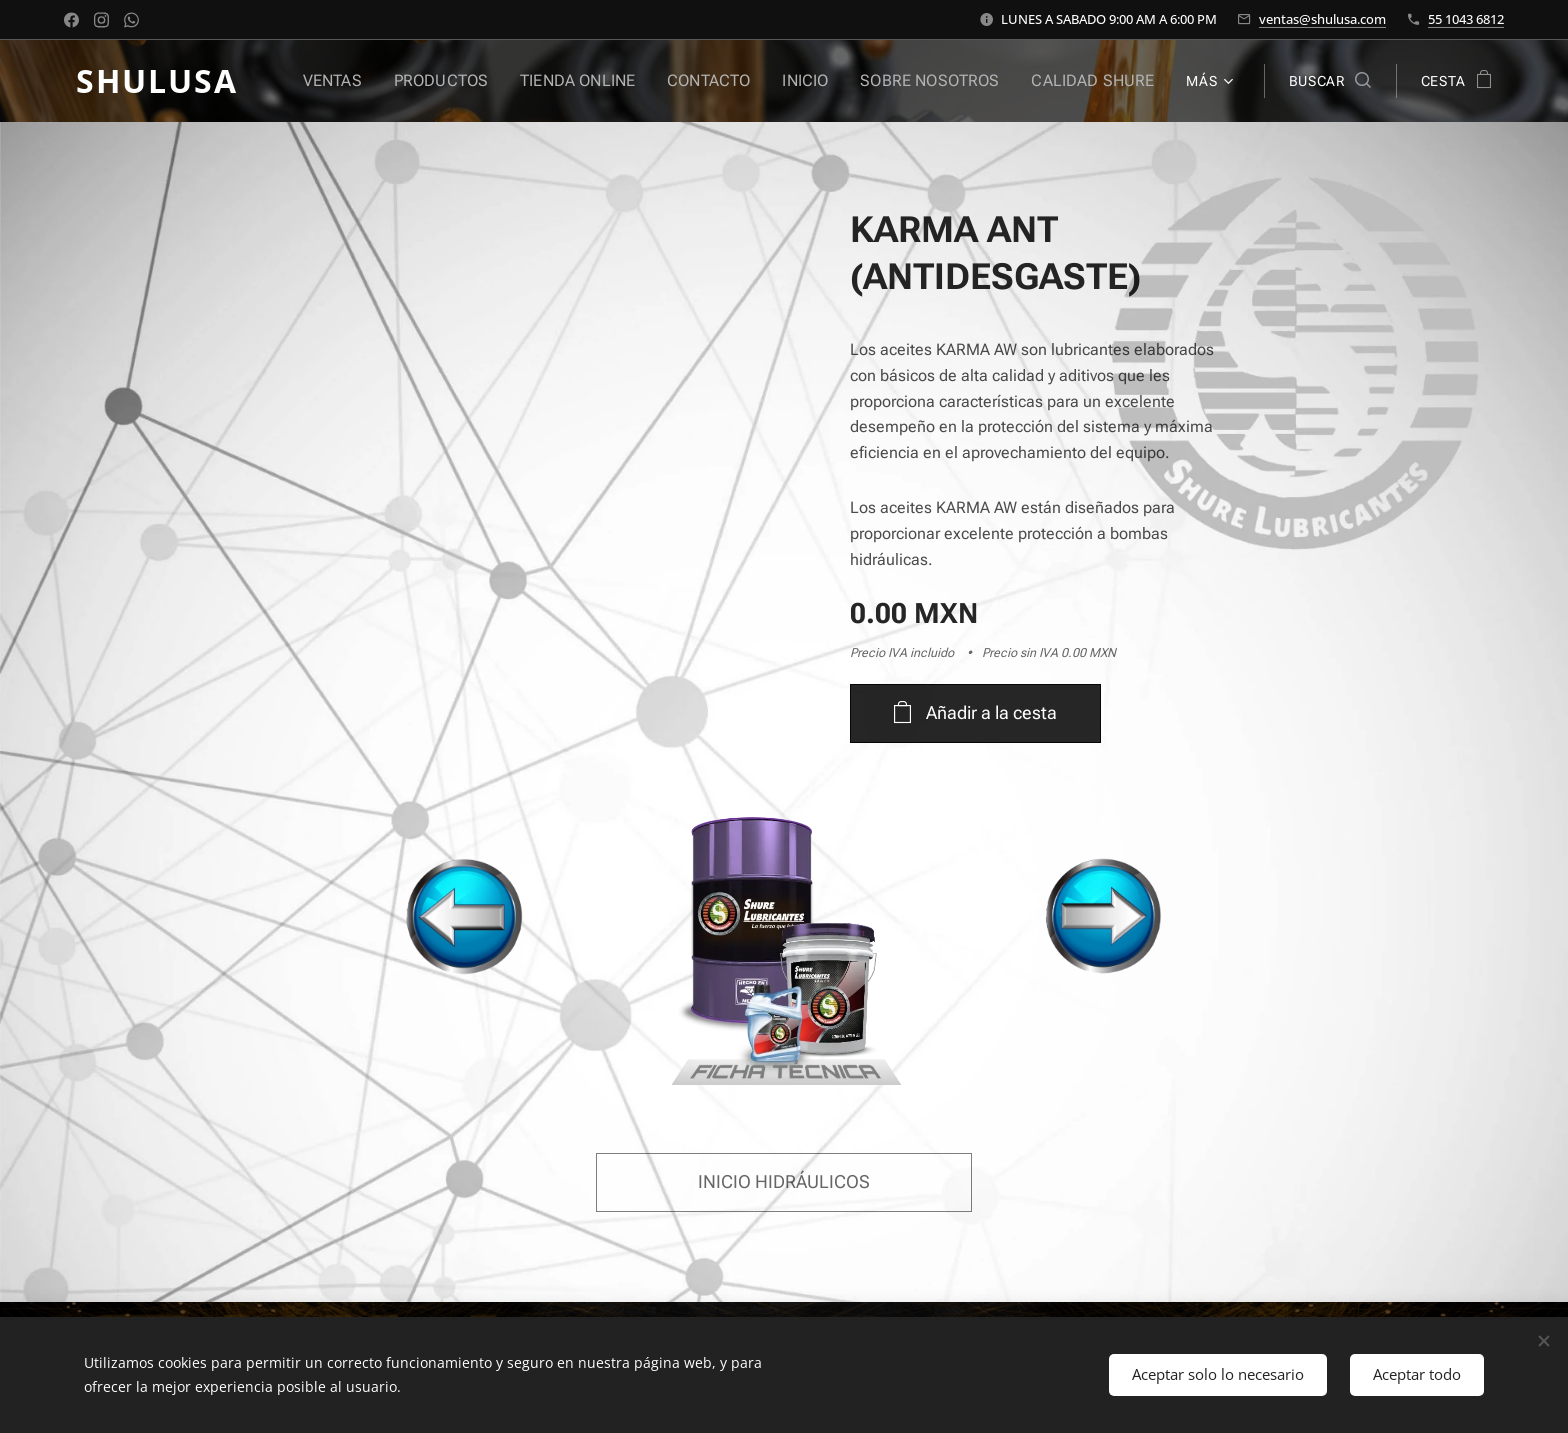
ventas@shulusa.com (1322, 19)
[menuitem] (378, 81)
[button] (1330, 81)
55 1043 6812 (1466, 19)
